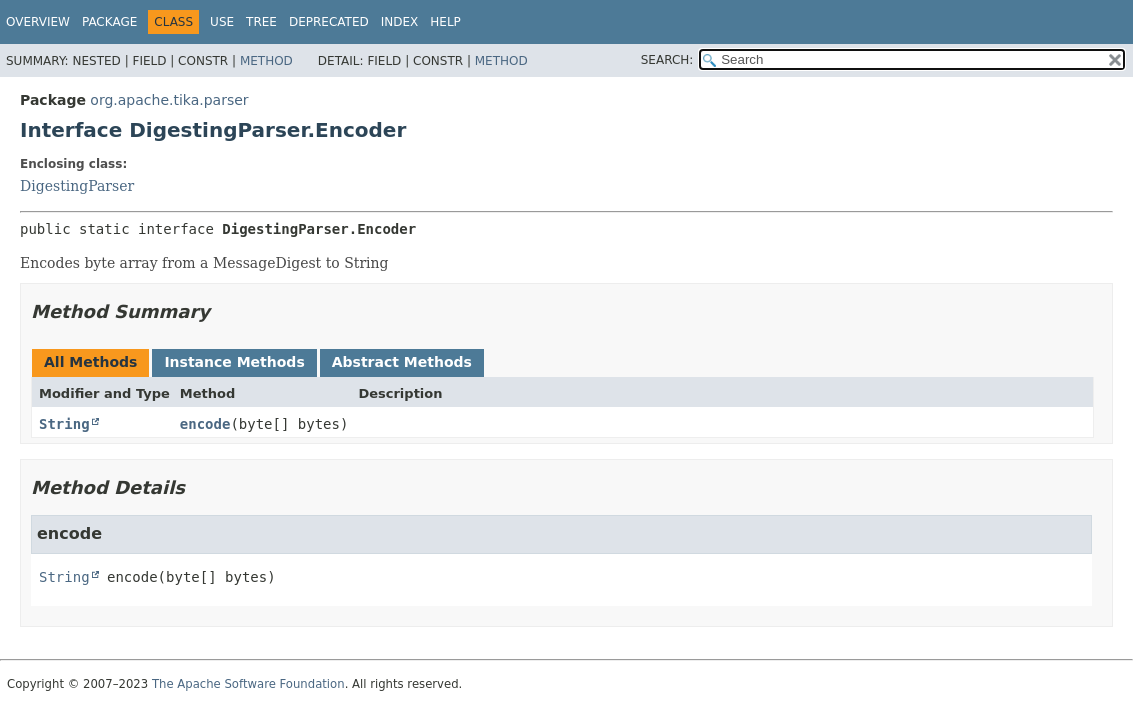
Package (109, 22)
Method (266, 61)
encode (205, 424)
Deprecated (329, 22)
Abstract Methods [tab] (402, 362)
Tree (261, 22)
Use (222, 22)
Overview (38, 22)
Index (400, 22)
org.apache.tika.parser (169, 100)
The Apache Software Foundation (248, 684)
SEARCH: (667, 60)
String (64, 424)
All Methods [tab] (90, 362)
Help (445, 22)
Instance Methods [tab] (234, 362)
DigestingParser (77, 186)
